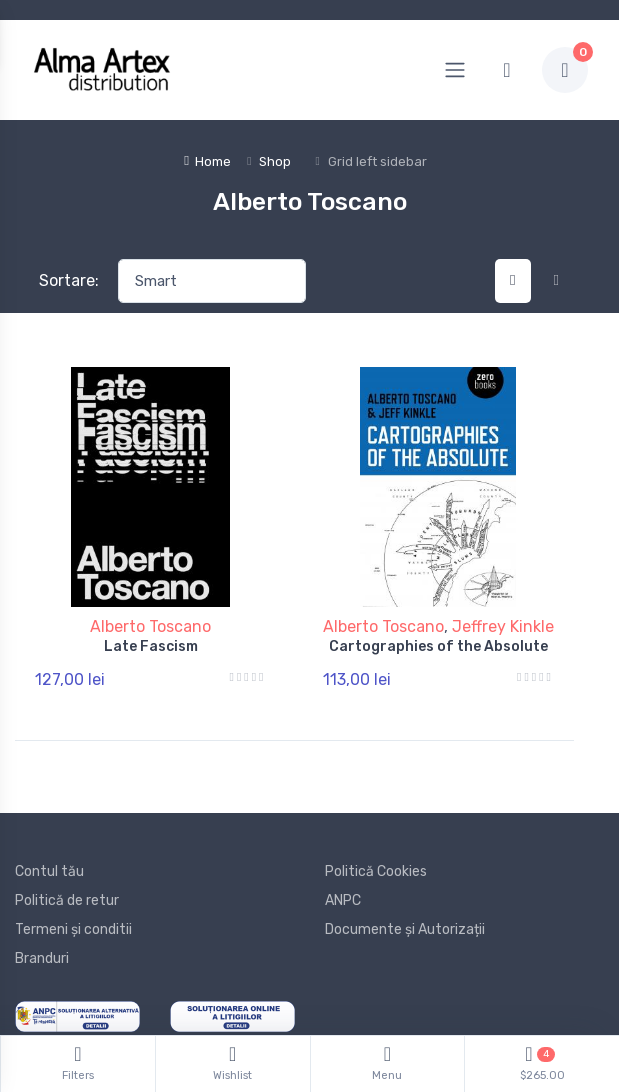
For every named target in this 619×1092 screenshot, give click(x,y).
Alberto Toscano (150, 626)
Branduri (42, 958)
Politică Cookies (376, 871)
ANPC (343, 900)
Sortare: (69, 280)
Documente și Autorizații (405, 929)
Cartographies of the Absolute (438, 646)
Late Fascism (151, 646)
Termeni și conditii (73, 929)
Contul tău (49, 871)
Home (207, 161)
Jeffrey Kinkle (503, 626)
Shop (275, 161)
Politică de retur (67, 900)
